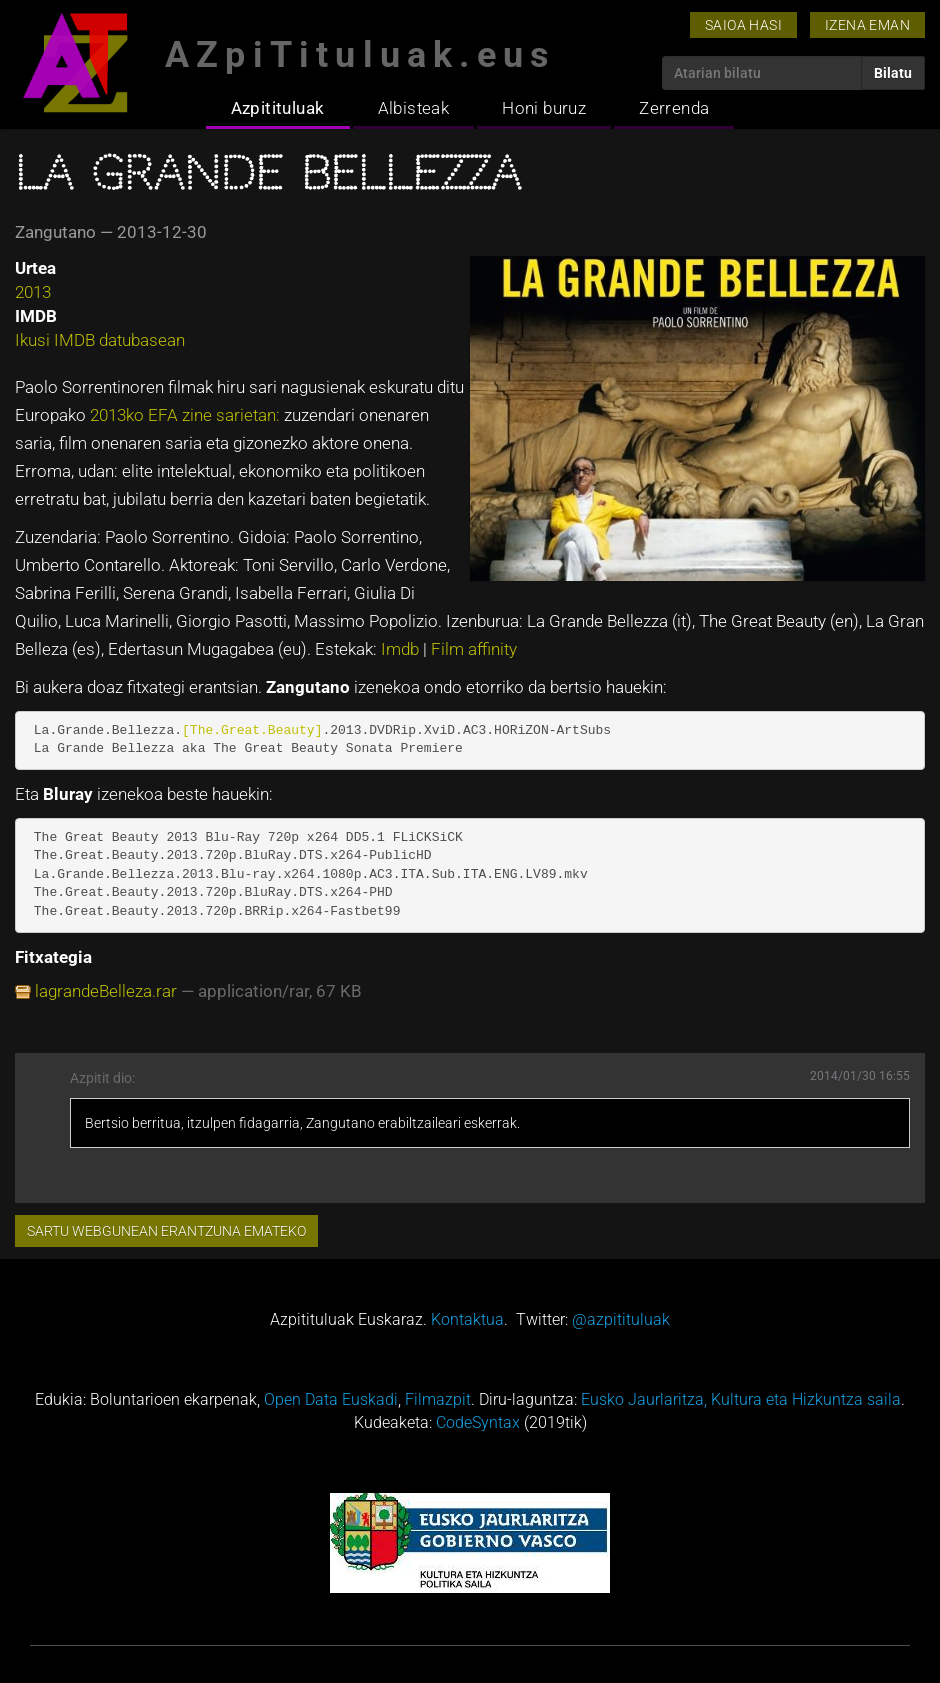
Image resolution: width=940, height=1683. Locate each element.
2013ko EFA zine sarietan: (187, 415)
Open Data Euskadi (331, 1399)
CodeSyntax (478, 1422)
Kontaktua (467, 1319)
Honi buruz (544, 108)
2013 (33, 292)
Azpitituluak (278, 108)
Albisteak (414, 108)
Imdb (402, 649)
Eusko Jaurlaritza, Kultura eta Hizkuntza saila (741, 1399)
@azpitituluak (621, 1319)
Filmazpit (438, 1399)
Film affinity (474, 649)
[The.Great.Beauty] (252, 730)
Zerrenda (674, 108)
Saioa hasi (743, 25)
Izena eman (867, 25)
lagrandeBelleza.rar (106, 991)
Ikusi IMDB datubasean (100, 340)
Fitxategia (53, 957)
